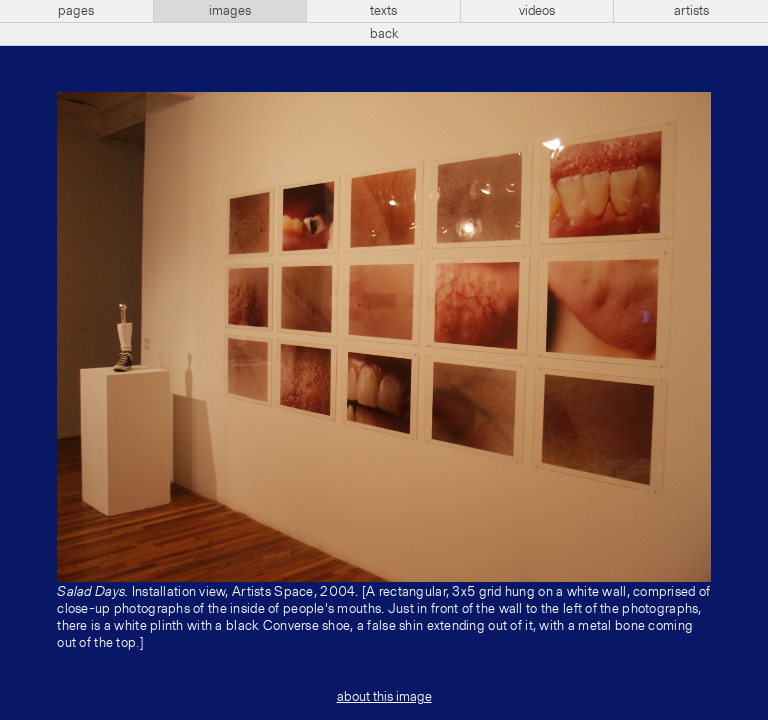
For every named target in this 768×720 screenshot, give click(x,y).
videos (537, 11)
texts (383, 11)
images (230, 11)
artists (691, 11)
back (384, 34)
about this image (384, 697)
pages (76, 11)
